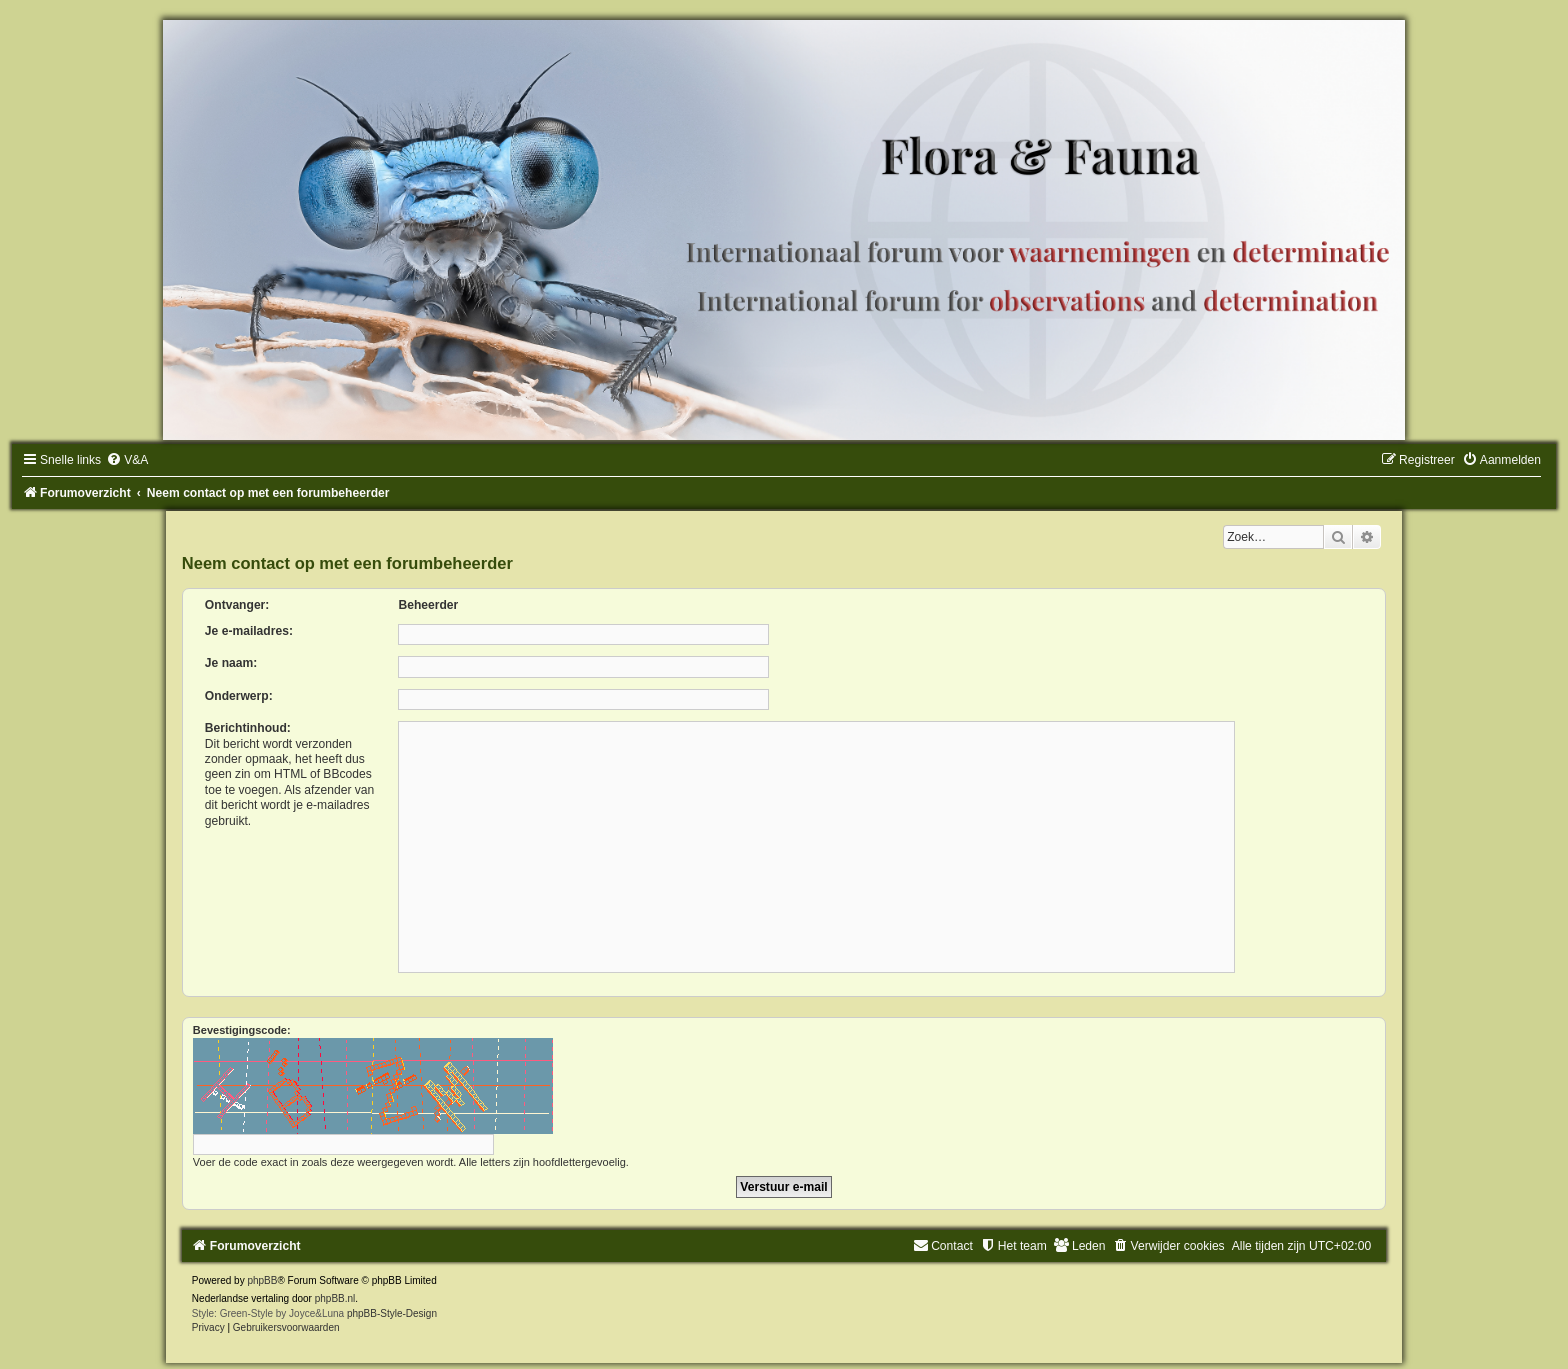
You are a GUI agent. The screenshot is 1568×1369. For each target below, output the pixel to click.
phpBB (262, 1280)
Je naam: (231, 663)
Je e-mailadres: (249, 631)
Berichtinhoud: (248, 728)
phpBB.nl (335, 1298)
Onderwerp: (239, 696)
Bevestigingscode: (242, 1030)
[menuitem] (127, 460)
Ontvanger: (237, 605)
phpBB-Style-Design (392, 1313)
